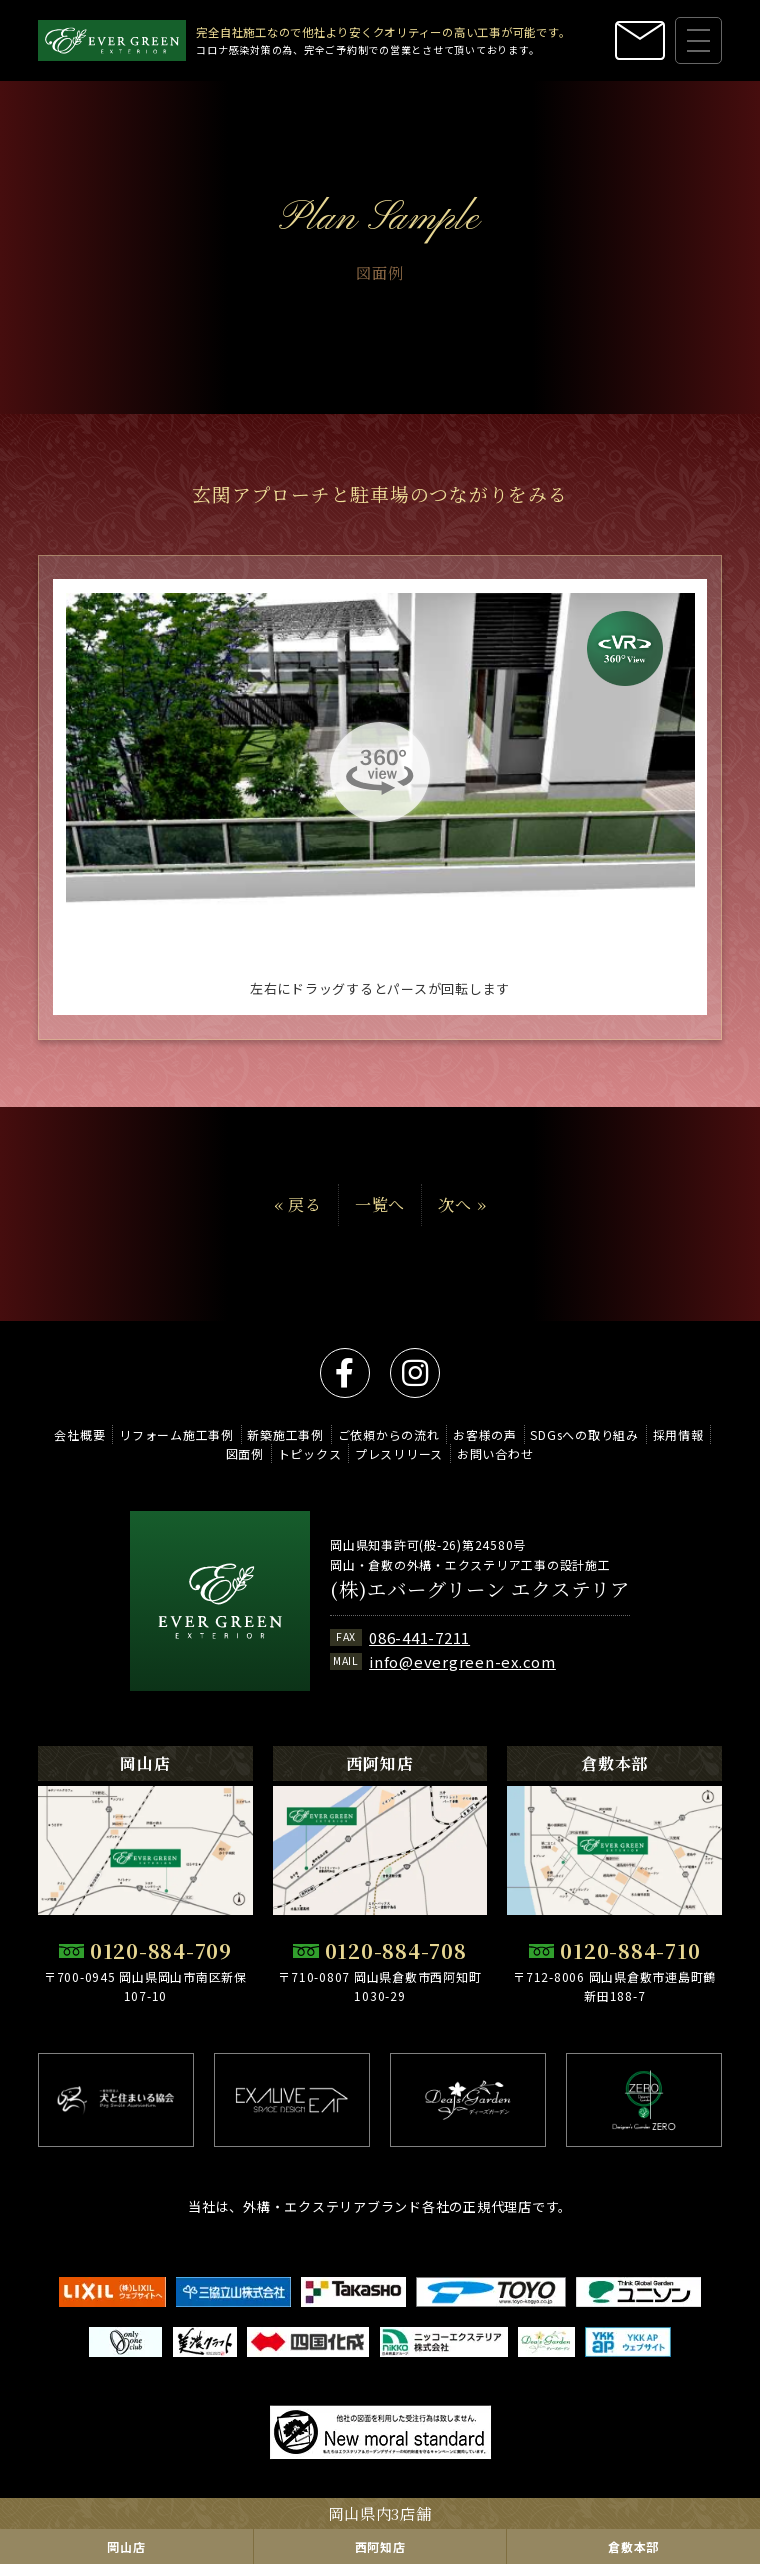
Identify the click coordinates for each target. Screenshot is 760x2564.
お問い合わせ (495, 1453)
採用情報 (678, 1434)
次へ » (462, 1222)
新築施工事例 (285, 1434)
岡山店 (126, 2546)
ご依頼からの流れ (389, 1434)
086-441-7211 (419, 1637)
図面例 (245, 1453)
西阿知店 (380, 2546)
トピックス (310, 1453)
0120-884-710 (630, 1950)
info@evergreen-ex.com (462, 1661)
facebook (345, 1373)
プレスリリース (399, 1453)
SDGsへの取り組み (584, 1434)
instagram (415, 1373)
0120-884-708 (396, 1950)
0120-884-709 (161, 1950)
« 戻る (298, 1222)
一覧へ (380, 1222)
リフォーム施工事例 (176, 1434)
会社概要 (79, 1434)
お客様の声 (485, 1434)
